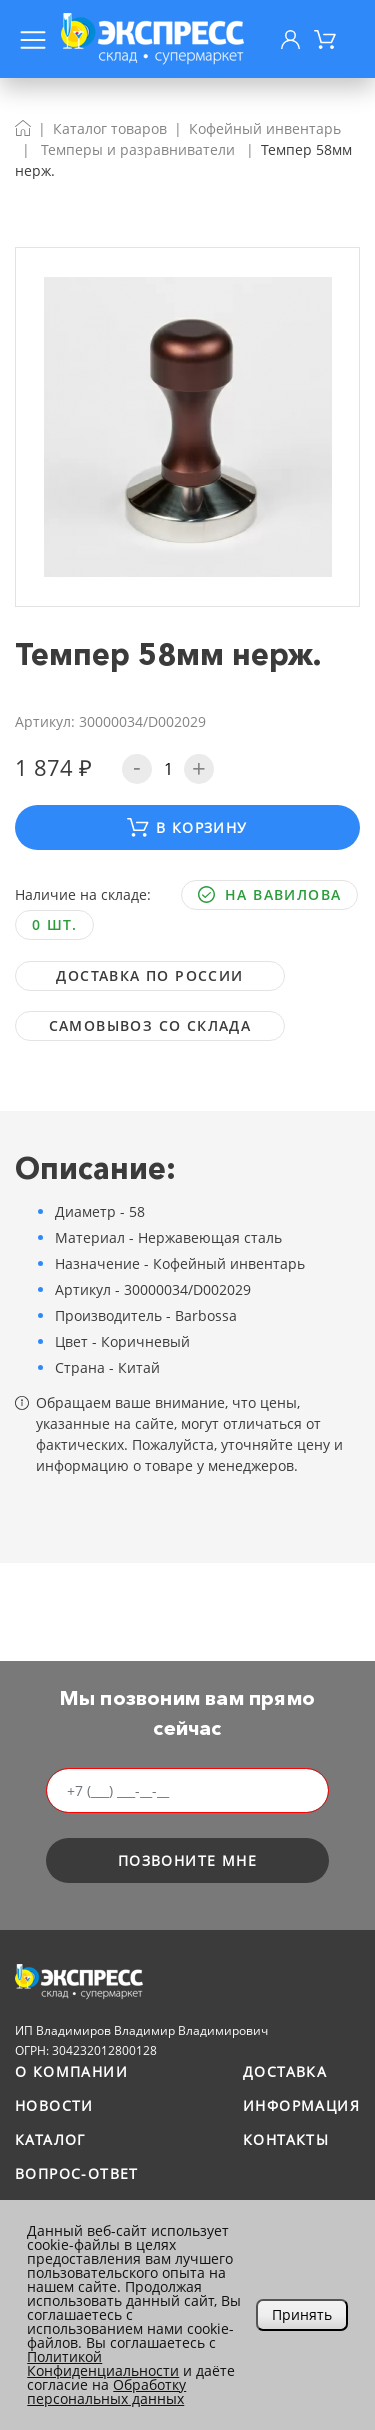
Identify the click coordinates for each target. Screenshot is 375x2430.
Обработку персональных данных (106, 2391)
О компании (71, 2071)
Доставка (285, 2071)
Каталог (50, 2139)
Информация (301, 2105)
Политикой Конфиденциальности (103, 2363)
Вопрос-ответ (77, 2173)
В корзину (187, 827)
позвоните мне (187, 1860)
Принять (302, 2314)
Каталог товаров (110, 128)
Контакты (286, 2139)
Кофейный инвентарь (265, 128)
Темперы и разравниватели (138, 149)
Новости (54, 2105)
